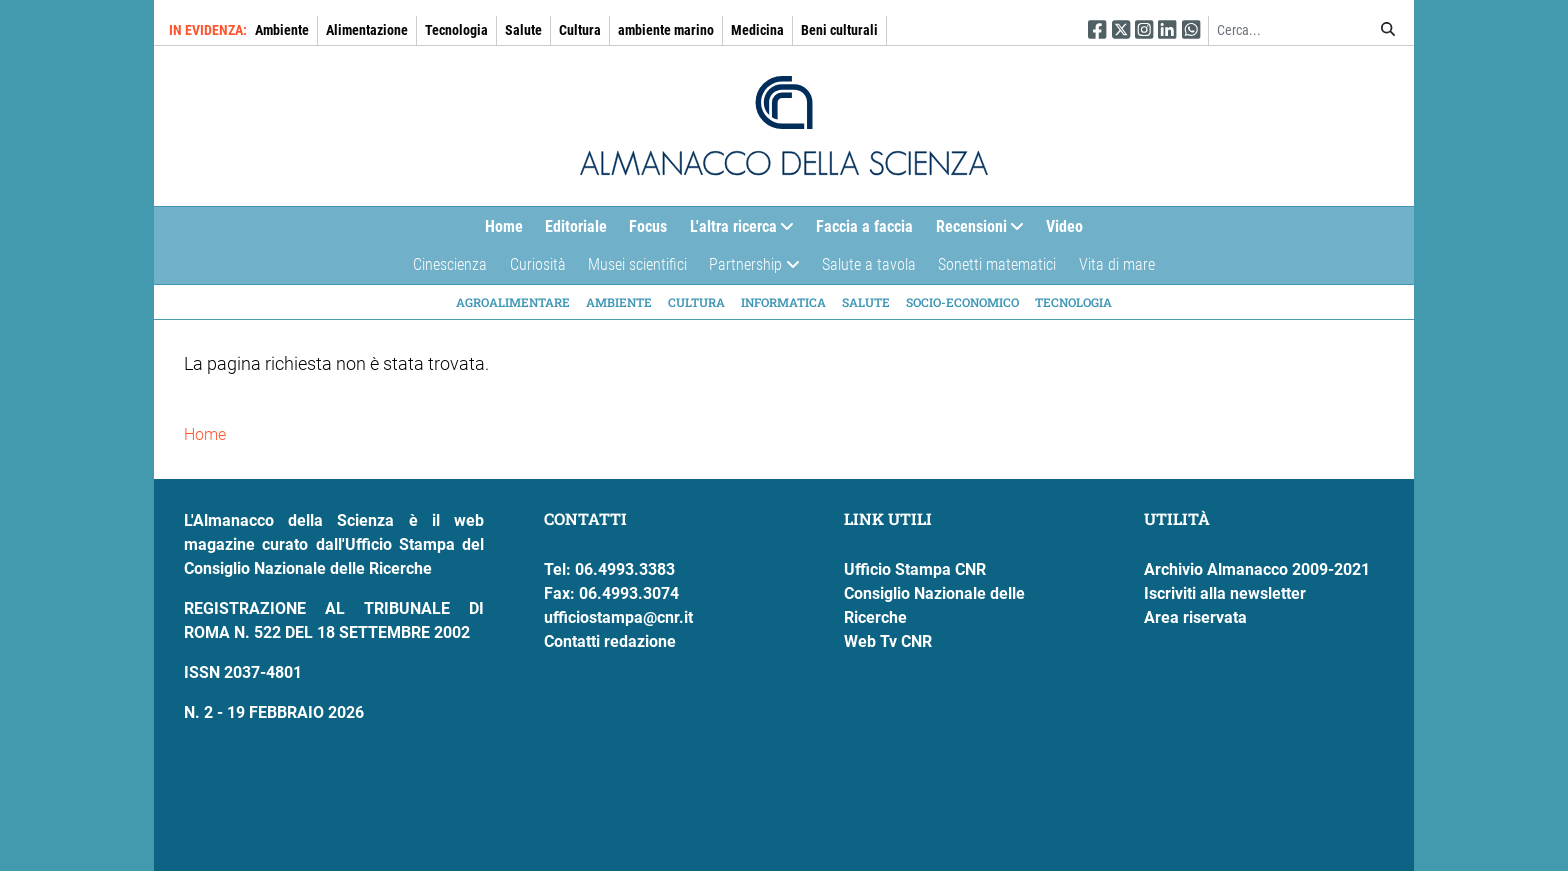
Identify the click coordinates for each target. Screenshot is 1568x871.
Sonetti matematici (997, 264)
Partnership (748, 269)
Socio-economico (962, 302)
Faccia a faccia (864, 226)
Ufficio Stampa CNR (915, 569)
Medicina (757, 30)
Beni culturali (839, 30)
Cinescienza (450, 264)
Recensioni (974, 231)
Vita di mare (1117, 264)
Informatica (783, 302)
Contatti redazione (610, 641)
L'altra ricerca (736, 231)
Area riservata (1195, 617)
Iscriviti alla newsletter (1225, 593)
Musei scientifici (637, 264)
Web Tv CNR (888, 641)
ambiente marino (666, 30)
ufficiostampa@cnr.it (618, 617)
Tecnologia (456, 30)
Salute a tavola (869, 264)
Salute (523, 30)
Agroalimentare (513, 302)
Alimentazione (367, 30)
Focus (648, 226)
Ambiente (282, 30)
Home (504, 226)
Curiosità (538, 264)
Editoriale (576, 226)
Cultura (580, 30)
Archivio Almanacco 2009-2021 (1257, 569)
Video (1064, 226)
